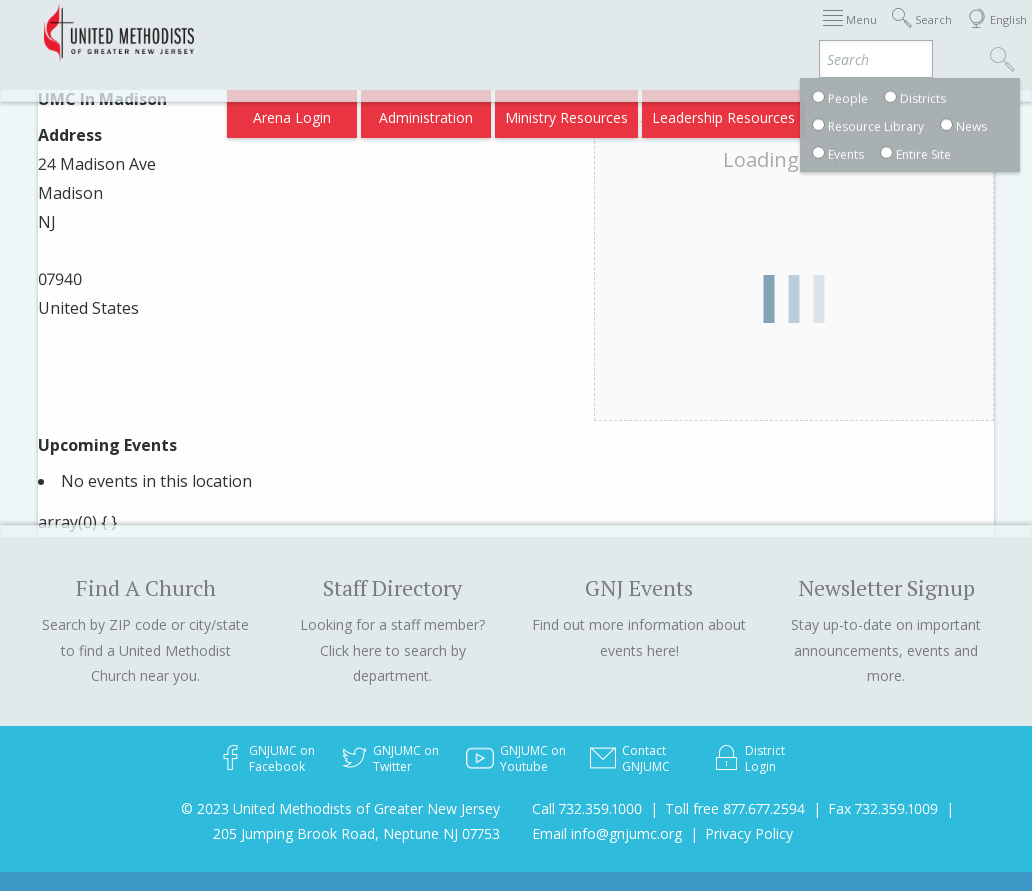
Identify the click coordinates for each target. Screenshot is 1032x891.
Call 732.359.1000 (587, 808)
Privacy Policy (749, 833)
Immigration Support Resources (527, 32)
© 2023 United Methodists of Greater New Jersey (340, 808)
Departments (848, 32)
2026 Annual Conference (326, 32)
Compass (860, 111)
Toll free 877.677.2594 (735, 808)
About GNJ (682, 32)
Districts (760, 32)
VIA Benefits (772, 111)
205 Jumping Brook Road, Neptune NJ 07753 (356, 833)
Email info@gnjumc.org (607, 833)
